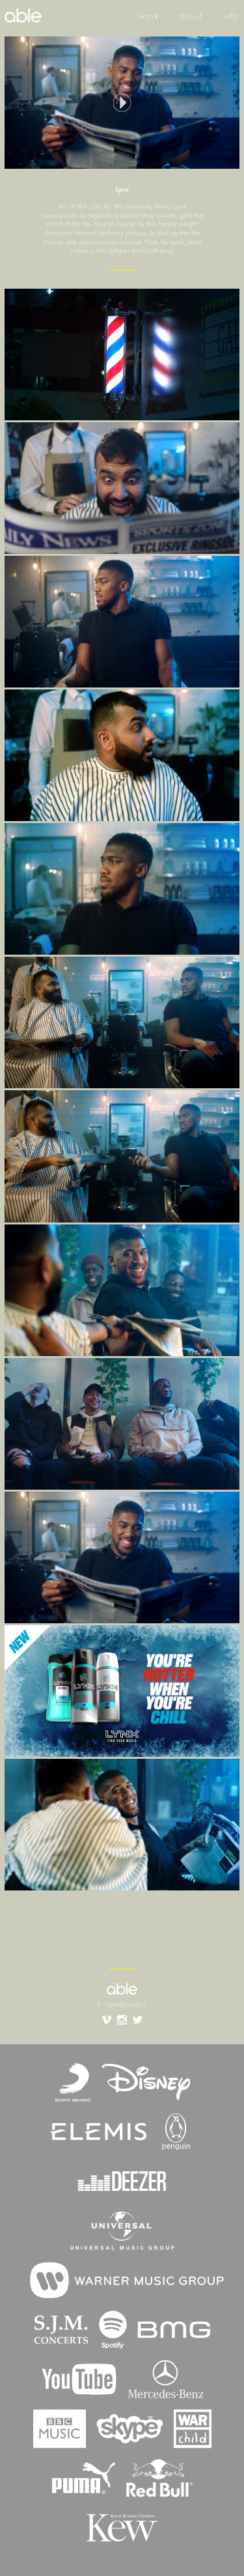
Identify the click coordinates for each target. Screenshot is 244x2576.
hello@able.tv (125, 2005)
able (122, 1989)
